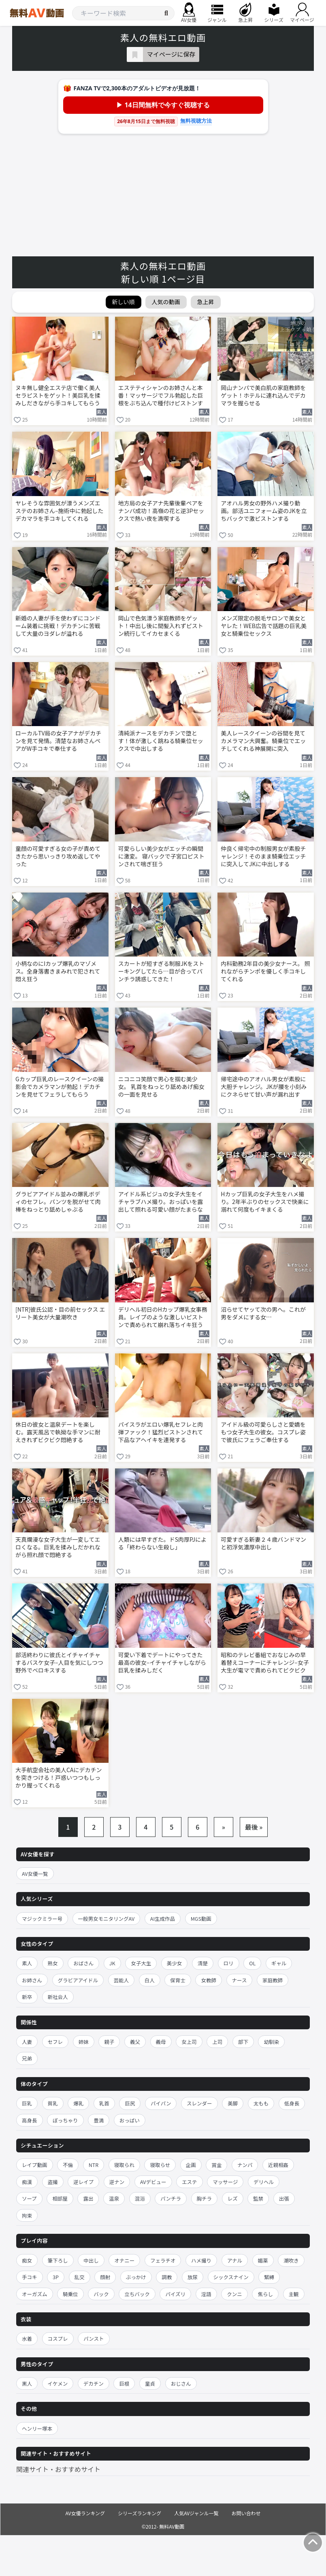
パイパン (161, 2103)
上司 (217, 2041)
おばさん (83, 1963)
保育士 (177, 1980)
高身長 (29, 2120)
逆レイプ (83, 2182)
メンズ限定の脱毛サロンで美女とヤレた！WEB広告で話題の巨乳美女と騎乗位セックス (264, 625)
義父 (135, 2041)
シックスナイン (231, 2277)
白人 (150, 1980)
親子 (109, 2041)
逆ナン (117, 2182)
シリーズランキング (139, 2513)
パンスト (93, 2338)
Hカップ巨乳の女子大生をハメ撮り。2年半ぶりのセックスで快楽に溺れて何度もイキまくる (265, 1201)
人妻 (27, 2041)
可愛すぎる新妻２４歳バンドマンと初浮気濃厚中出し (263, 1543)
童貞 (150, 2383)
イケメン (58, 2383)
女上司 (189, 2041)
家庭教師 (272, 1980)
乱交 (80, 2277)
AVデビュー (153, 2182)
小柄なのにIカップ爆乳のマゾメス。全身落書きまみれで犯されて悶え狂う (57, 971)
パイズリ (175, 2294)
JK (112, 1963)
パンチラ (170, 2198)
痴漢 (27, 2182)
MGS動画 (201, 1918)
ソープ (29, 2198)
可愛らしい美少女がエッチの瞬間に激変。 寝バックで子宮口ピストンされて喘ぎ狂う (161, 856)
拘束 (27, 2215)
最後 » (254, 1827)
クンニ (234, 2294)
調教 (167, 2277)
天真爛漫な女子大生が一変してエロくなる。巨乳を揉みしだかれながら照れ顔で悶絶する (57, 1547)
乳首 (104, 2103)
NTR (93, 2165)
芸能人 (121, 1980)
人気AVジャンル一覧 (196, 2513)
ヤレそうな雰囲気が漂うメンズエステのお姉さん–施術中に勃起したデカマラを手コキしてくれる (59, 510)
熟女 (53, 1963)
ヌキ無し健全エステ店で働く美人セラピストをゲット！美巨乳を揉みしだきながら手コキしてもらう (57, 395)
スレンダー (199, 2103)
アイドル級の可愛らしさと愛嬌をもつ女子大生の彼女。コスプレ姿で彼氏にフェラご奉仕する (263, 1432)
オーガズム (34, 2294)
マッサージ (225, 2182)
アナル (234, 2260)
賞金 (216, 2165)
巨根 (124, 2383)
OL (252, 1963)
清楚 (203, 1963)
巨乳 (27, 2103)
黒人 (27, 2383)
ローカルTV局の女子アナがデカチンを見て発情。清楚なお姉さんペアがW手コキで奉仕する (58, 740)
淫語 (206, 2294)
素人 (27, 1963)
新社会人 (58, 1997)
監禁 (258, 2198)
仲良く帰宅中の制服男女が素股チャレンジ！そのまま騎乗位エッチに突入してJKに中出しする (263, 856)
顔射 (105, 2277)
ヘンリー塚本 (37, 2428)
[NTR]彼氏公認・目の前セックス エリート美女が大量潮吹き (60, 1313)
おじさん (181, 2383)
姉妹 (84, 2041)
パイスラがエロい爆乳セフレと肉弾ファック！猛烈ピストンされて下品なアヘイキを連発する (160, 1432)
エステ (189, 2182)
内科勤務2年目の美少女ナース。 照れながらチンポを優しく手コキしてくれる (265, 971)
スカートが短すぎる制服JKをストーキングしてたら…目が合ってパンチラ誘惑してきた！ (161, 971)
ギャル (279, 1963)
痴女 (27, 2260)
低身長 (292, 2103)
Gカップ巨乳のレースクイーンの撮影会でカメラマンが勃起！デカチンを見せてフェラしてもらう (59, 1086)
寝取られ (124, 2165)
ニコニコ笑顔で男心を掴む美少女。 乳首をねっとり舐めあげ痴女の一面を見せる (161, 1086)
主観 (294, 2294)
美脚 (233, 2103)
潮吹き (291, 2260)
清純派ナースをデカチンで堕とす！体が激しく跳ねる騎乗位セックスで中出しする (160, 740)
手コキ (29, 2277)
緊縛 (269, 2277)
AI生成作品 (162, 1918)
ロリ (229, 1963)
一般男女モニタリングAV (106, 1918)
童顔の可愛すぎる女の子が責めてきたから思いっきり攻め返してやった (57, 856)
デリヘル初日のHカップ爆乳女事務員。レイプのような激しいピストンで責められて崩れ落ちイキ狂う (162, 1317)
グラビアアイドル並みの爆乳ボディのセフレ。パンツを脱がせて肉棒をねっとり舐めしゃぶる (58, 1201)
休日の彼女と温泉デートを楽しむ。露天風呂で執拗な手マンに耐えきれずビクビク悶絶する (57, 1432)
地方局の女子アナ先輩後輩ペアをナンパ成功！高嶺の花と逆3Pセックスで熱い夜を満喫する (161, 510)
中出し (91, 2260)
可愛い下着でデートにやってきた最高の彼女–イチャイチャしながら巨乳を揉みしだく (162, 1662)
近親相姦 (278, 2165)
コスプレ (58, 2338)
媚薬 (263, 2260)
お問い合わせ (246, 2513)
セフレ (55, 2041)
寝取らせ (160, 2165)
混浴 (140, 2198)
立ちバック (137, 2294)
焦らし (265, 2294)
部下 (243, 2041)
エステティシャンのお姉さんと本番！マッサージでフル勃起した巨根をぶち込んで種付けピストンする (160, 396)
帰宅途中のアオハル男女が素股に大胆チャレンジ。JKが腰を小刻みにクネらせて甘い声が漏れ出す (264, 1086)
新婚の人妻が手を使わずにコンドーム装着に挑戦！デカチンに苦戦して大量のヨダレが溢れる (57, 625)
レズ (233, 2198)
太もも (261, 2103)
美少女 (174, 1963)
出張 (284, 2198)
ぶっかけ (136, 2277)
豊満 (99, 2120)
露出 (88, 2198)
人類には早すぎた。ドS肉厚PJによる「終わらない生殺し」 (162, 1543)
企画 (191, 2165)
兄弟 (27, 2058)
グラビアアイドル (78, 1980)
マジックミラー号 (42, 1918)
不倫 (68, 2165)
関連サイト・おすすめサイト (58, 2469)
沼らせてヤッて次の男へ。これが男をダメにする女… (263, 1313)
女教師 (208, 1980)
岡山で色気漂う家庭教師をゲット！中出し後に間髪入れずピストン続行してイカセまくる (160, 625)
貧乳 (53, 2103)
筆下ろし (58, 2260)
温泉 (114, 2198)
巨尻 (130, 2103)
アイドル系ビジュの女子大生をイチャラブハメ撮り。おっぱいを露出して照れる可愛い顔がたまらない (160, 1202)
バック (101, 2294)
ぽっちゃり (65, 2120)
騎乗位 (70, 2294)
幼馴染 (271, 2041)
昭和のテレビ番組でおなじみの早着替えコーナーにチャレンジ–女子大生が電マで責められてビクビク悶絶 (265, 1663)
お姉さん (32, 1980)
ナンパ (245, 2165)
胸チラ (204, 2198)
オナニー (124, 2260)
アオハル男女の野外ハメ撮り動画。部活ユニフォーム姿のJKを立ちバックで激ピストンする (264, 510)
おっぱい (129, 2120)
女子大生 (141, 1963)
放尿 (193, 2277)
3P (56, 2277)
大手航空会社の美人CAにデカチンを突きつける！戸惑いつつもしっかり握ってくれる (58, 1777)
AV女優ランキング (85, 2513)
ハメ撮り (201, 2260)
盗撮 (53, 2182)
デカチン (93, 2383)
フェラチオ (163, 2260)
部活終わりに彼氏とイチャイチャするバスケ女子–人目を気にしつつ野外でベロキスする (59, 1662)
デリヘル (264, 2182)
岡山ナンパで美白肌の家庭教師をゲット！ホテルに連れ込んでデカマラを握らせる (263, 395)
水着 (27, 2338)
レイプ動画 (34, 2165)
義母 (161, 2041)
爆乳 (78, 2103)
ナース (239, 1980)
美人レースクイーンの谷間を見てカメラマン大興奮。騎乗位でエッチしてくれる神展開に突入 (263, 740)
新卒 (27, 1997)
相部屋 (60, 2198)
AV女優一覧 (35, 1873)
